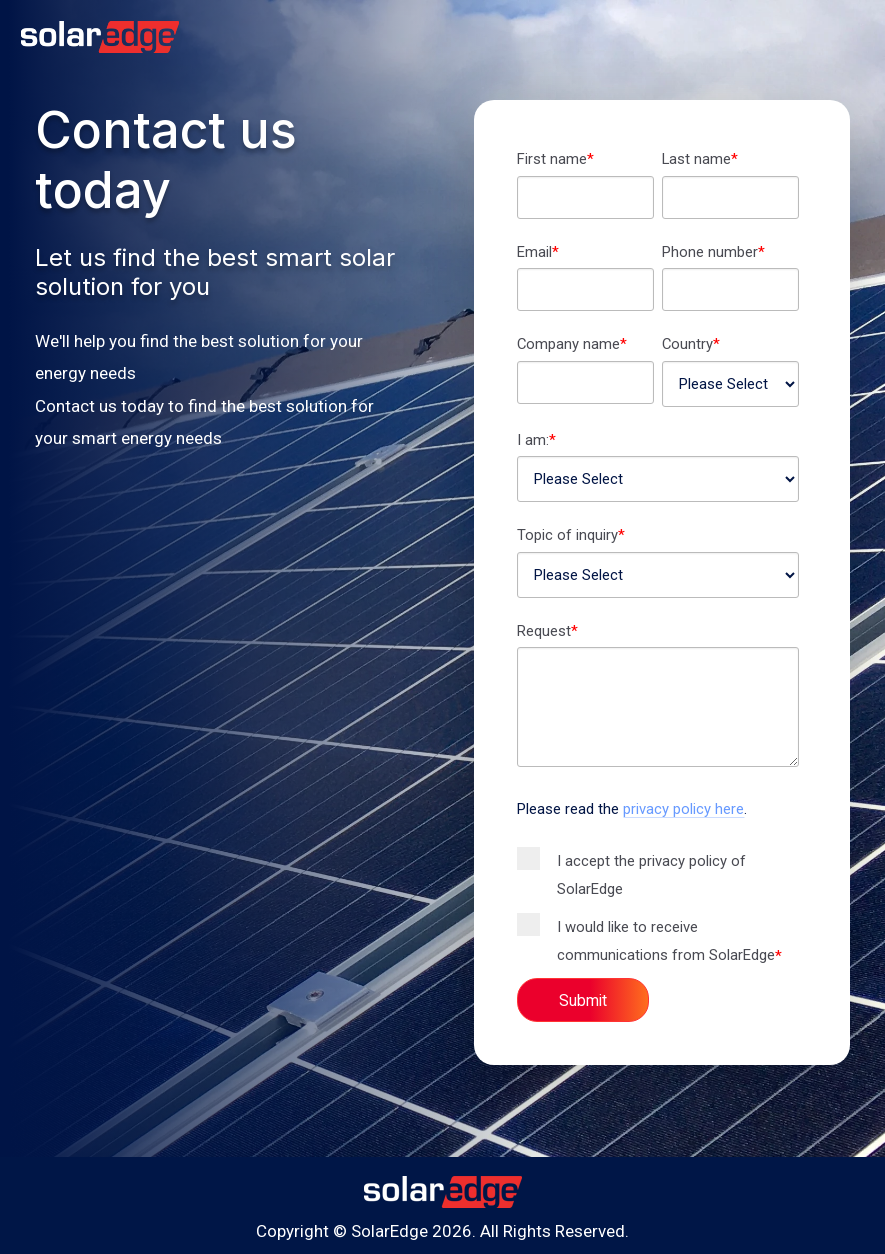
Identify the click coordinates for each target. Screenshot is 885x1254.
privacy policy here (683, 809)
